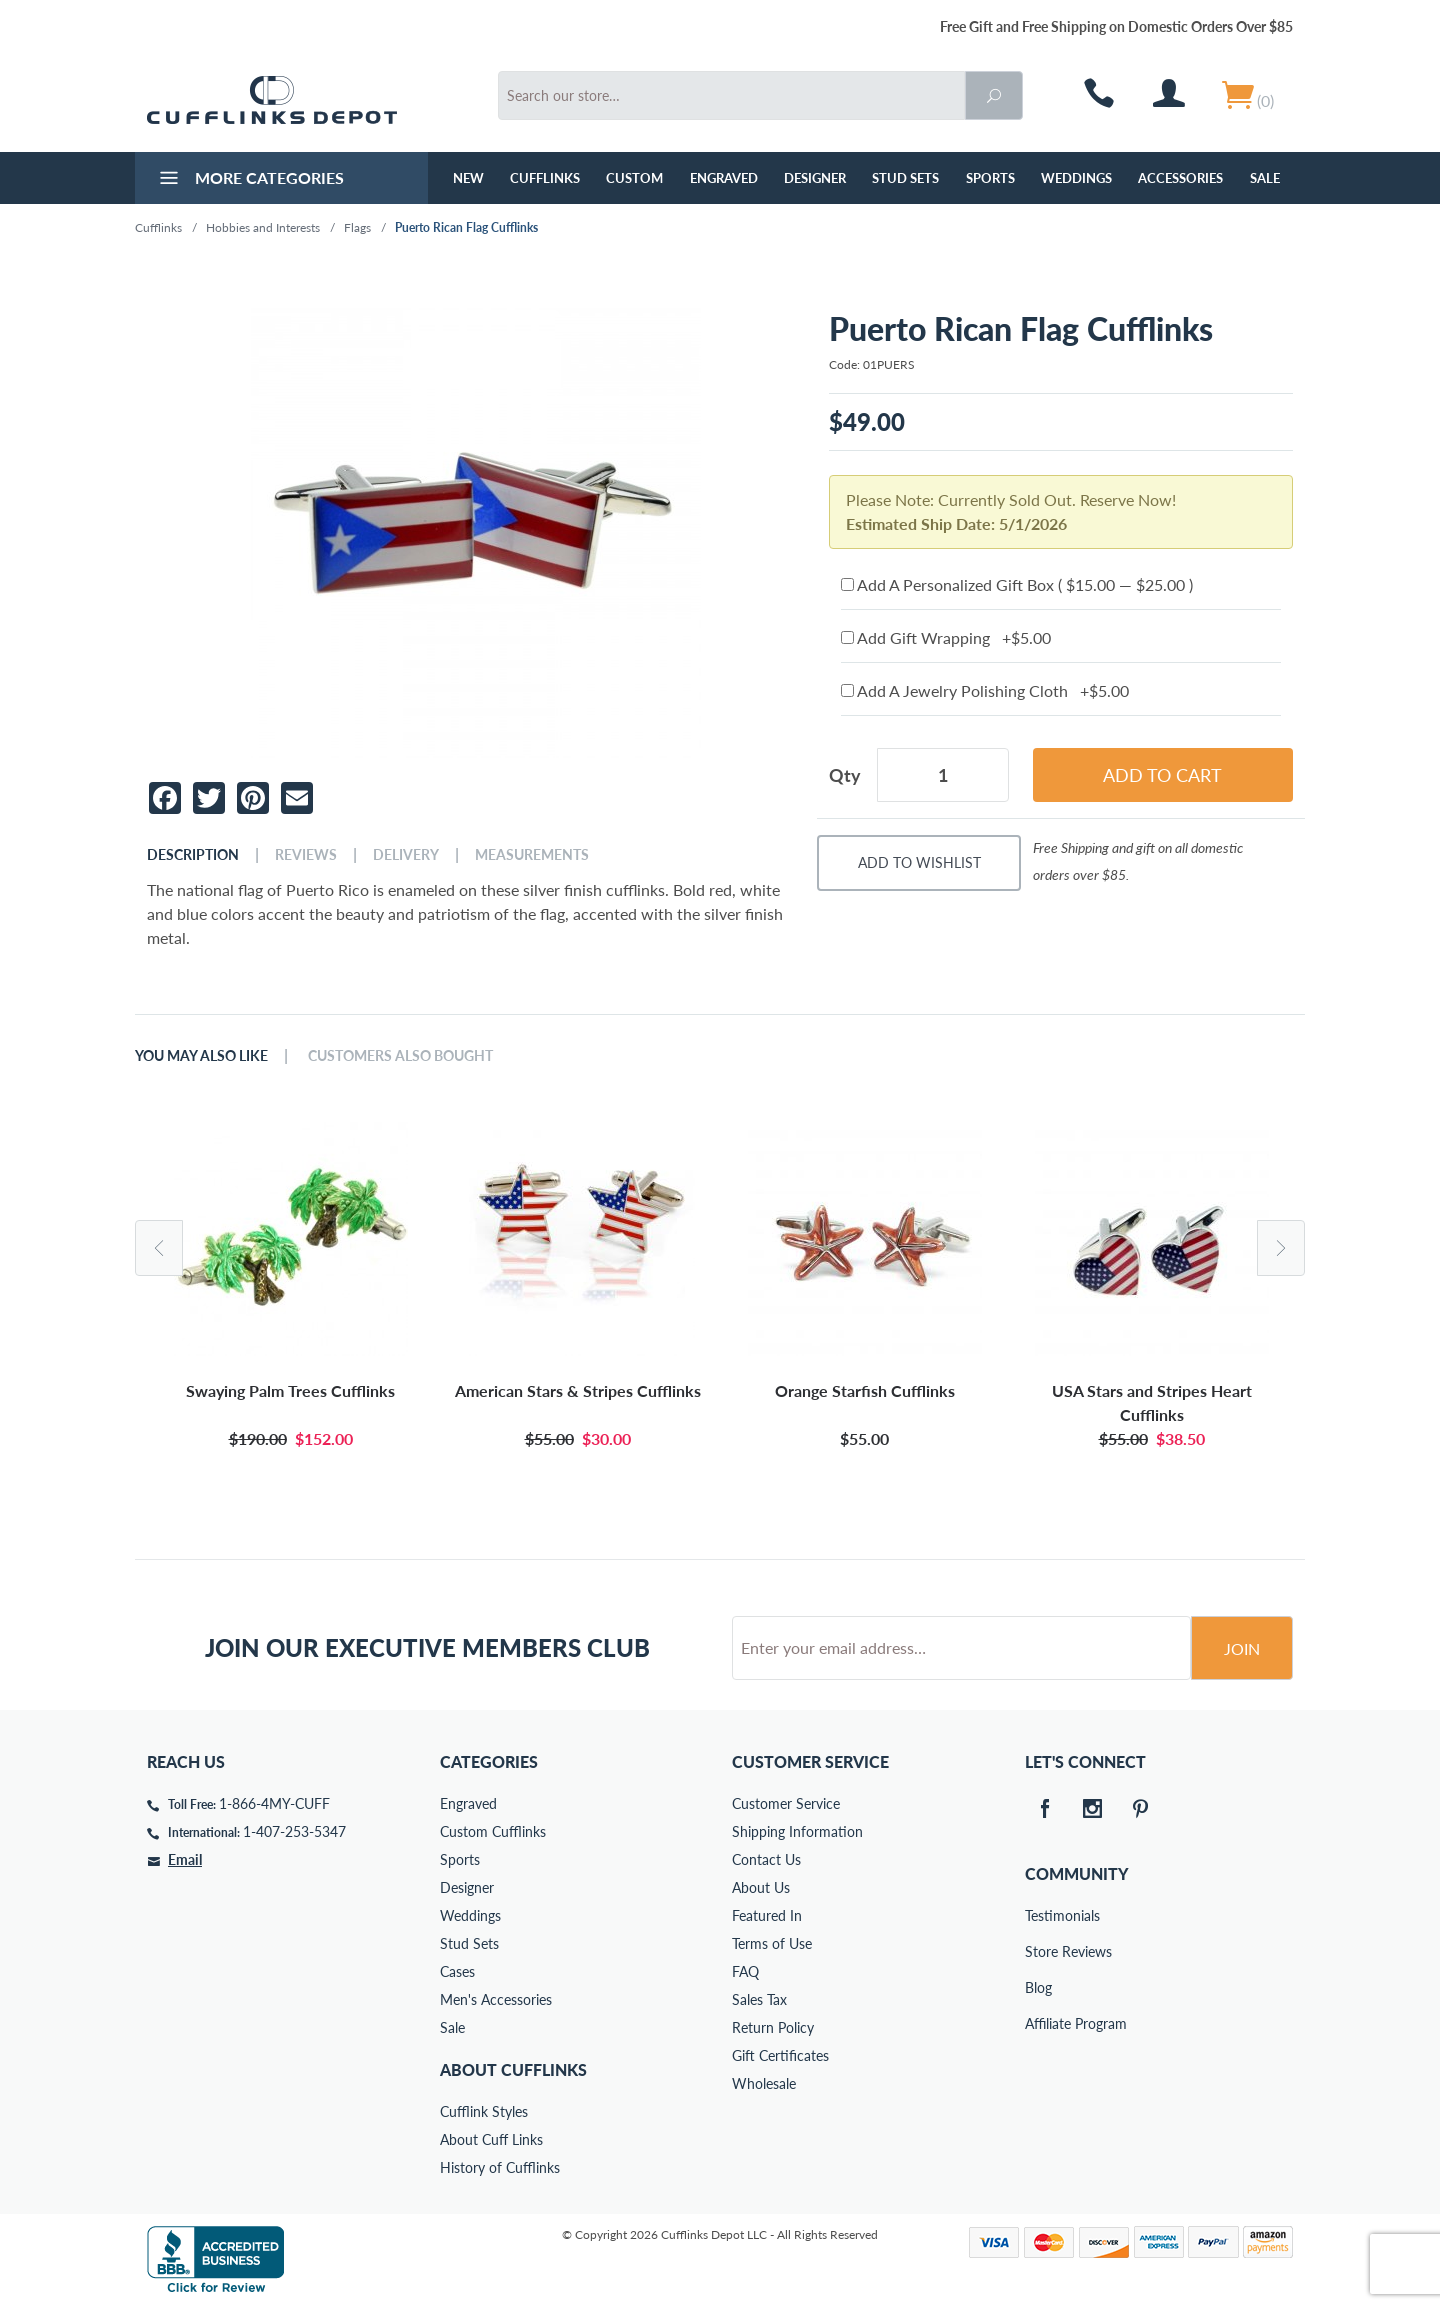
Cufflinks (545, 178)
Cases (457, 1971)
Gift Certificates (780, 2055)
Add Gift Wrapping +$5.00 (946, 637)
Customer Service (786, 1803)
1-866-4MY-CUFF (274, 1803)
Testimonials (1039, 1915)
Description (193, 855)
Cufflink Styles (484, 2111)
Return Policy (773, 2027)
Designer (815, 178)
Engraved (724, 178)
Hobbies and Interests (263, 227)
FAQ (745, 1971)
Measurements (532, 855)
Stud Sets (905, 178)
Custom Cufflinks (493, 1831)
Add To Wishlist (919, 862)
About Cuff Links (491, 2139)
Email (185, 1859)
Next (1281, 1248)
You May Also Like (201, 1056)
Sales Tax (759, 1999)
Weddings (1076, 178)
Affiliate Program (1039, 2023)
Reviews (306, 855)
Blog (1038, 1987)
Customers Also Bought (400, 1056)
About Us (761, 1887)
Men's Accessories (496, 1999)
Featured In (767, 1915)
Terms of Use (772, 1943)
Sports (990, 178)
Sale (1265, 178)
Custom (634, 178)
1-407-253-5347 (294, 1831)
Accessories (1180, 178)
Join (1242, 1648)
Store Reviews (1039, 1951)
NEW (468, 178)
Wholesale (764, 2083)
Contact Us (766, 1859)
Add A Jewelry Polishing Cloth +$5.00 (985, 690)
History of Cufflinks (500, 2167)
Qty (845, 775)
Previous (159, 1248)
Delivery (406, 855)
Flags (357, 227)
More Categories (249, 180)
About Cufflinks (513, 2069)
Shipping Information (797, 1831)
